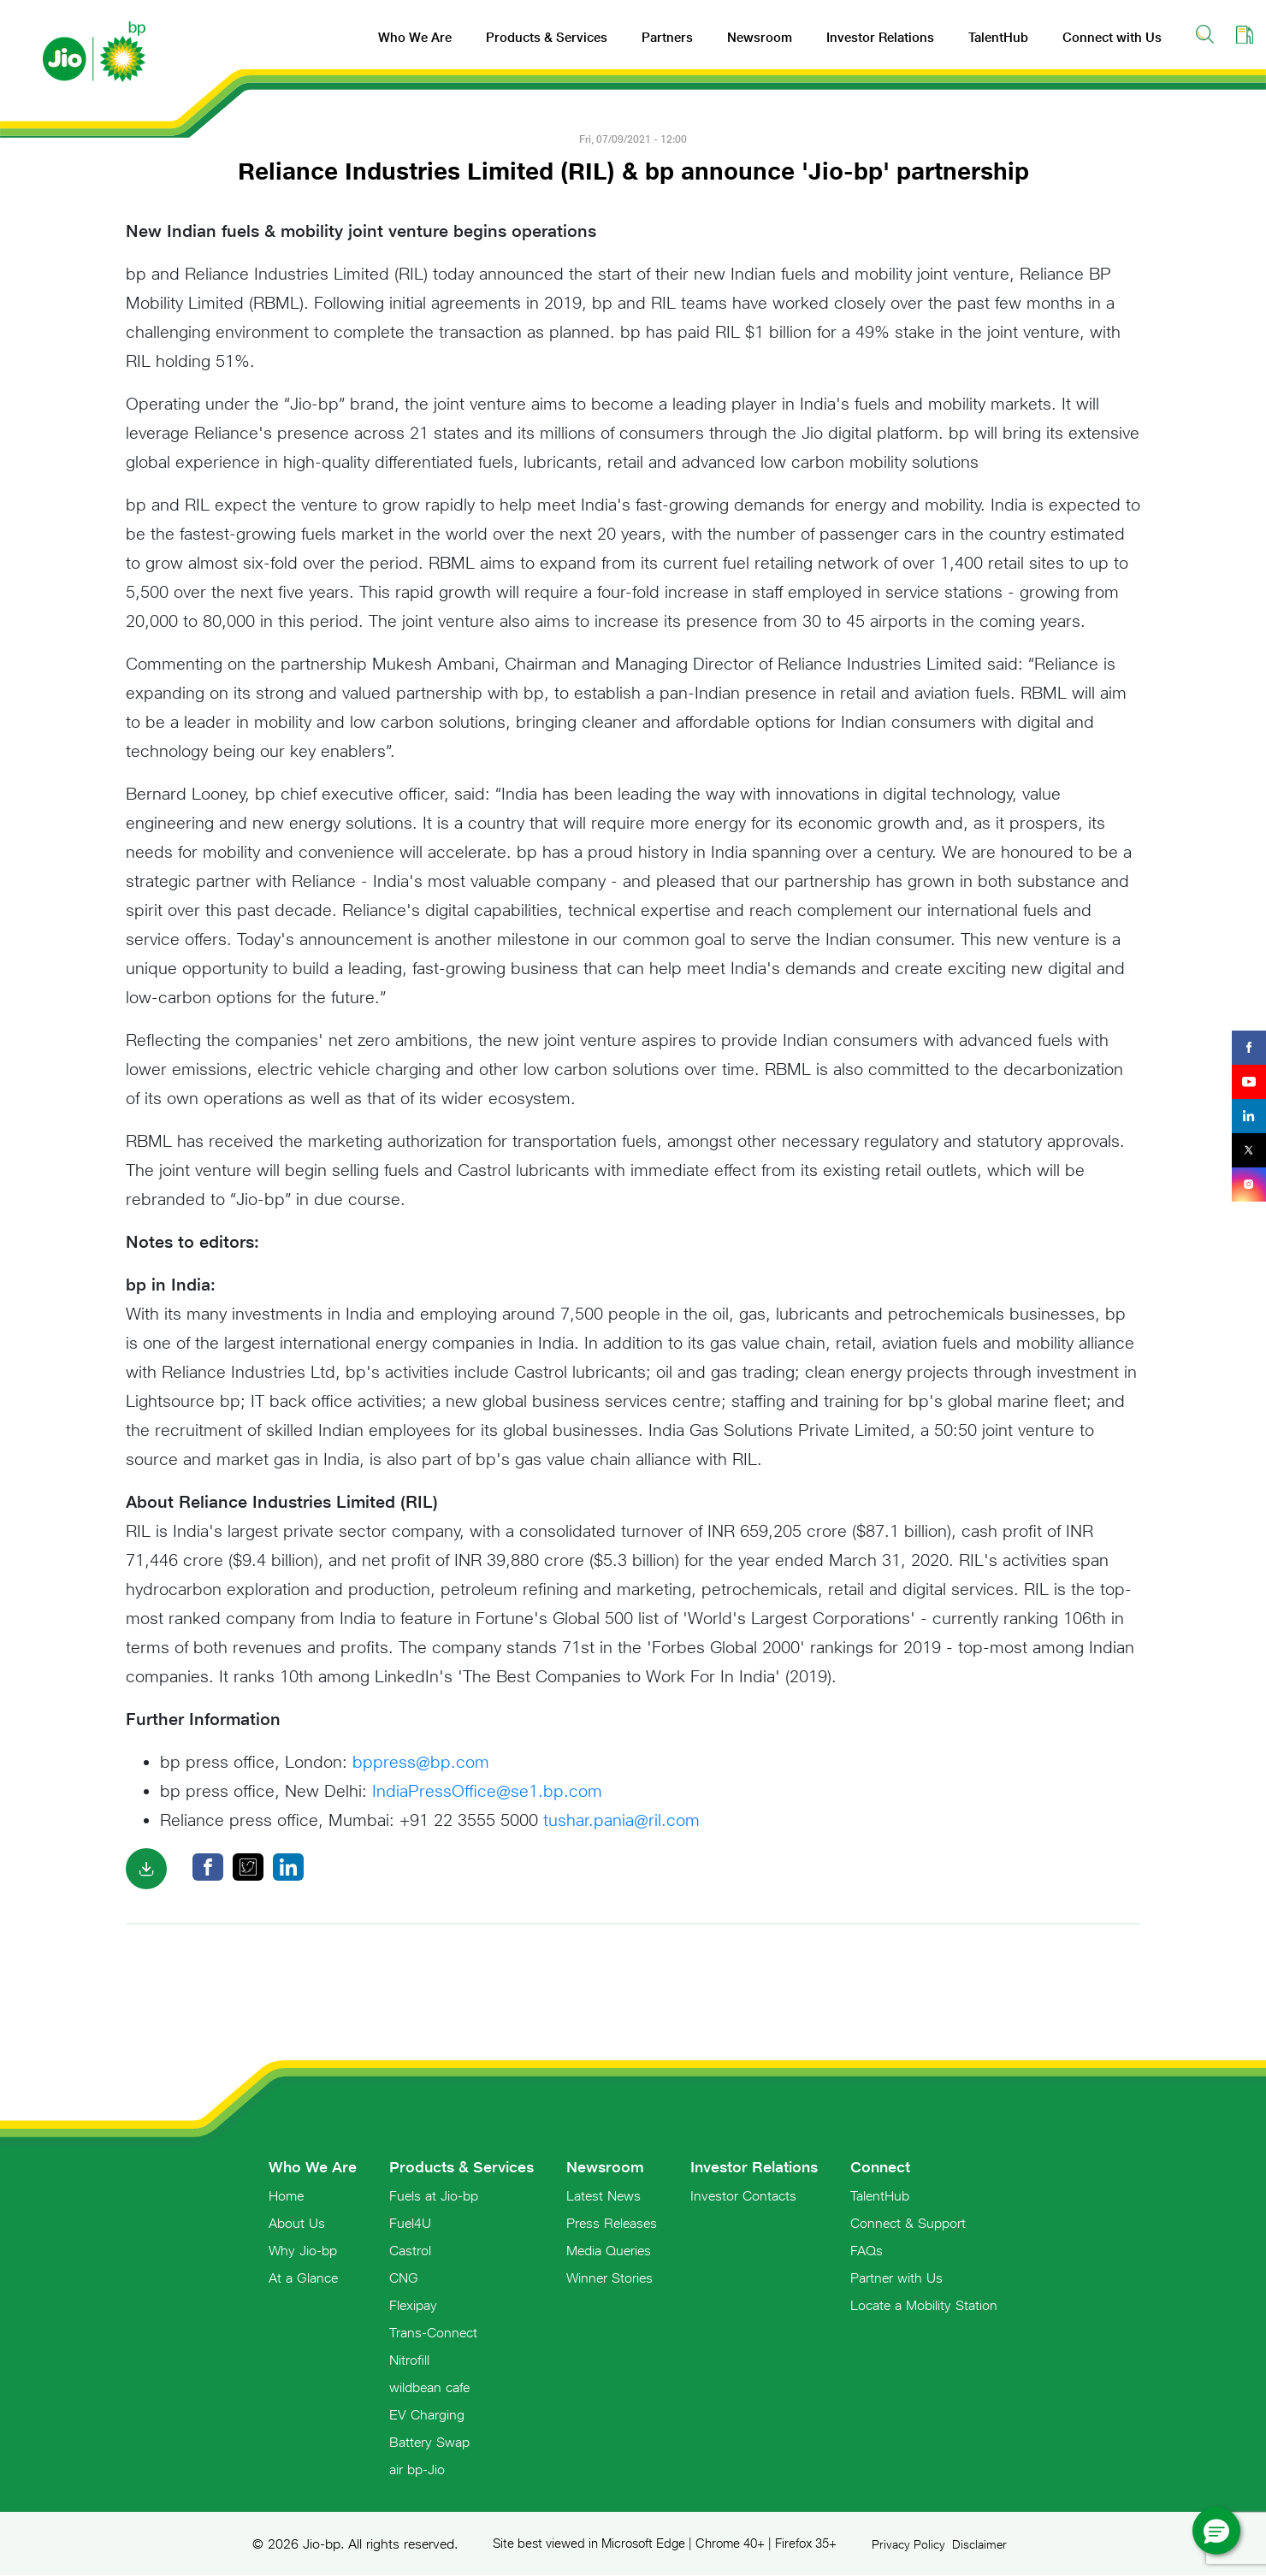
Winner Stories (609, 2277)
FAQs (866, 2250)
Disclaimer (979, 2544)
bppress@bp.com (420, 1761)
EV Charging (426, 2414)
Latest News (603, 2195)
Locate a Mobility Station (923, 2305)
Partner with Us (896, 2277)
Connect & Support (908, 2222)
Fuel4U (410, 2222)
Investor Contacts (743, 2195)
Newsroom (759, 37)
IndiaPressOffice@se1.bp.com (487, 1790)
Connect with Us (1112, 37)
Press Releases (611, 2222)
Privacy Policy (908, 2544)
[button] (1216, 2531)
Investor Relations (880, 37)
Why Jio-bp (303, 2250)
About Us (297, 2222)
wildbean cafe (429, 2387)
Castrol (410, 2250)
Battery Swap (429, 2441)
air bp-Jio (417, 2469)
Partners (667, 37)
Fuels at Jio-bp (433, 2195)
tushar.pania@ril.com (621, 1819)
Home (286, 2195)
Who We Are (415, 37)
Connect (880, 2167)
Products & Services (546, 37)
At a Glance (303, 2277)
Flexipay (413, 2305)
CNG (403, 2277)
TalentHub (998, 37)
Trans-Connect (433, 2332)
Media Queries (608, 2250)
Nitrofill (409, 2359)
